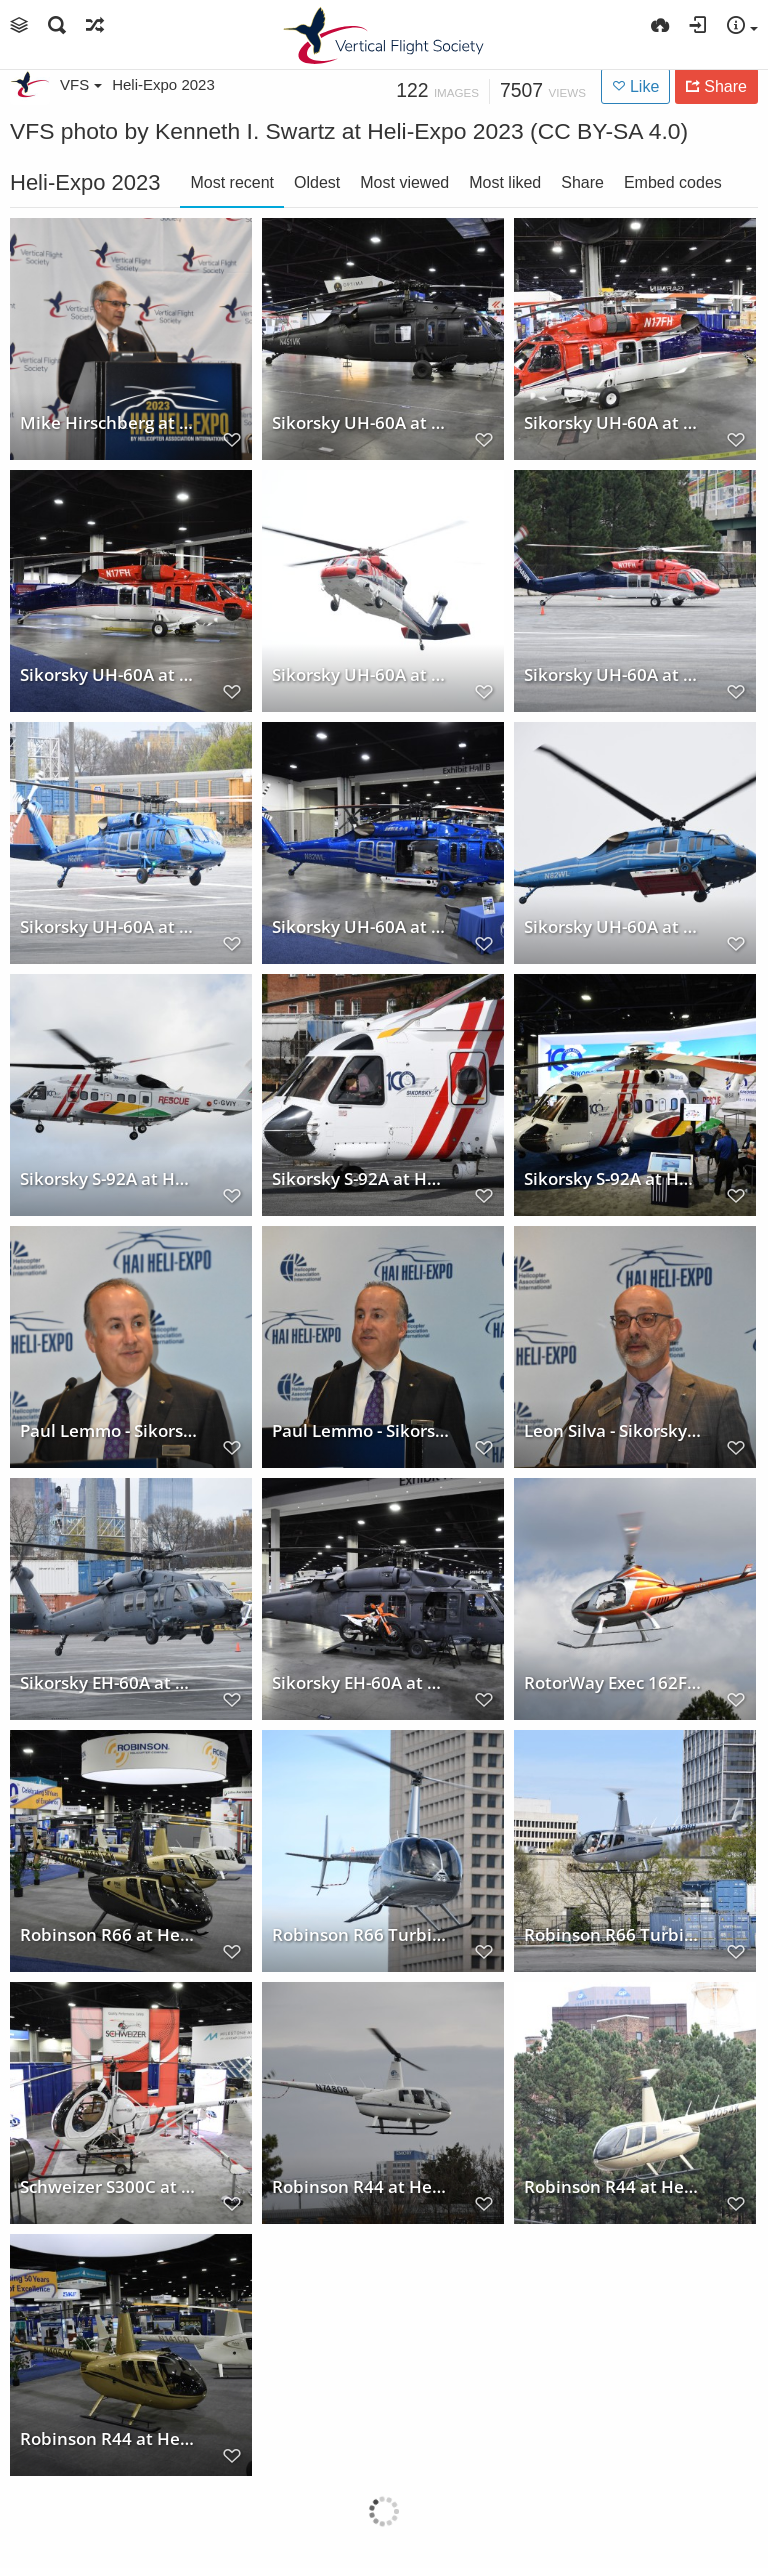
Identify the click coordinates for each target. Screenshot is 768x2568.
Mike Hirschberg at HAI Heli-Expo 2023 (109, 422)
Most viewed (404, 182)
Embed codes (673, 182)
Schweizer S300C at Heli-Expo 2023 (109, 2186)
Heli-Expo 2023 (163, 84)
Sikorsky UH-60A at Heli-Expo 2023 (361, 422)
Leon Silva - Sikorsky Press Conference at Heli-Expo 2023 (613, 1430)
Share (582, 182)
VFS (81, 84)
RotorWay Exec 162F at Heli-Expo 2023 (613, 1682)
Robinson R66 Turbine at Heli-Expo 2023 (361, 1934)
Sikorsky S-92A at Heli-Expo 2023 (109, 1178)
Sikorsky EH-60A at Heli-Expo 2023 (109, 1682)
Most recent (232, 182)
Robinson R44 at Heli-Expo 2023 (361, 2186)
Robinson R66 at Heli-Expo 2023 (109, 1934)
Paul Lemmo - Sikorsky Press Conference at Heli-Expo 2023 (109, 1430)
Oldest (317, 182)
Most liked (505, 182)
